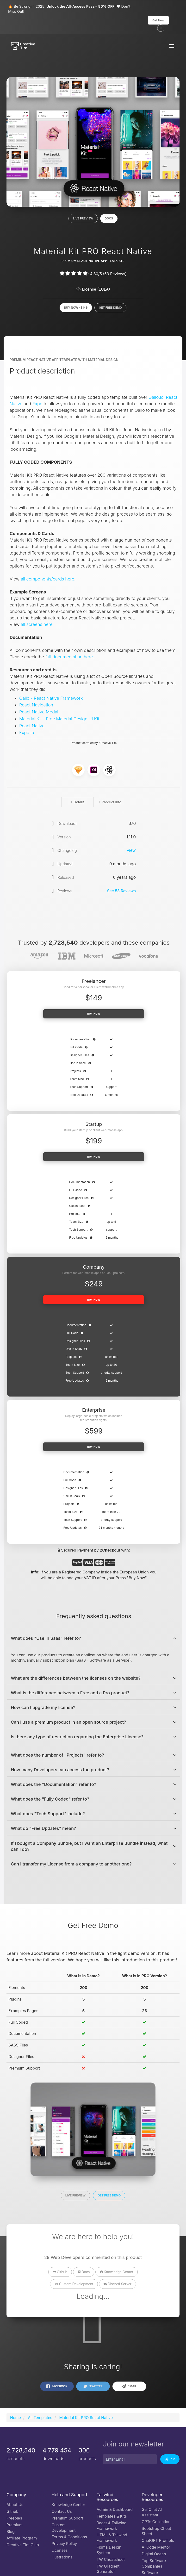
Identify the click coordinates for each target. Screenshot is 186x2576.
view (131, 850)
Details (77, 802)
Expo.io (26, 732)
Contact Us (62, 2511)
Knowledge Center (116, 2272)
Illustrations (62, 2557)
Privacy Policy (64, 2543)
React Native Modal (38, 711)
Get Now (158, 20)
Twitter (93, 2386)
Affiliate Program (21, 2538)
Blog (10, 2531)
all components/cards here (47, 578)
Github (60, 2272)
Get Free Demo (110, 307)
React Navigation (36, 704)
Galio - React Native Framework (51, 698)
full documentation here (69, 656)
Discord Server (117, 2284)
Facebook (56, 2386)
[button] (94, 1638)
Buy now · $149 (76, 307)
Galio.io (156, 397)
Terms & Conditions (69, 2536)
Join (170, 2459)
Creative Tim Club (22, 2544)
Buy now (93, 1013)
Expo (37, 403)
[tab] (93, 1638)
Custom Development (74, 2284)
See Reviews (121, 890)
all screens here (36, 624)
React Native (31, 725)
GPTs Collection (156, 2521)
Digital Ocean (154, 2553)
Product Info (110, 802)
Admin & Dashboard (115, 2509)
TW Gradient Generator (108, 2569)
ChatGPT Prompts (158, 2540)
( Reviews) (114, 273)
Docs (109, 218)
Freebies (14, 2518)
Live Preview (83, 218)
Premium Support (67, 2518)
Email (129, 2386)
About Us (14, 2504)
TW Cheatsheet (111, 2559)
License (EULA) (93, 289)
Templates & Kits (112, 2516)
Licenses (60, 2550)
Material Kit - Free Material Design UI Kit (59, 718)
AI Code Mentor (156, 2547)
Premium (14, 2524)
